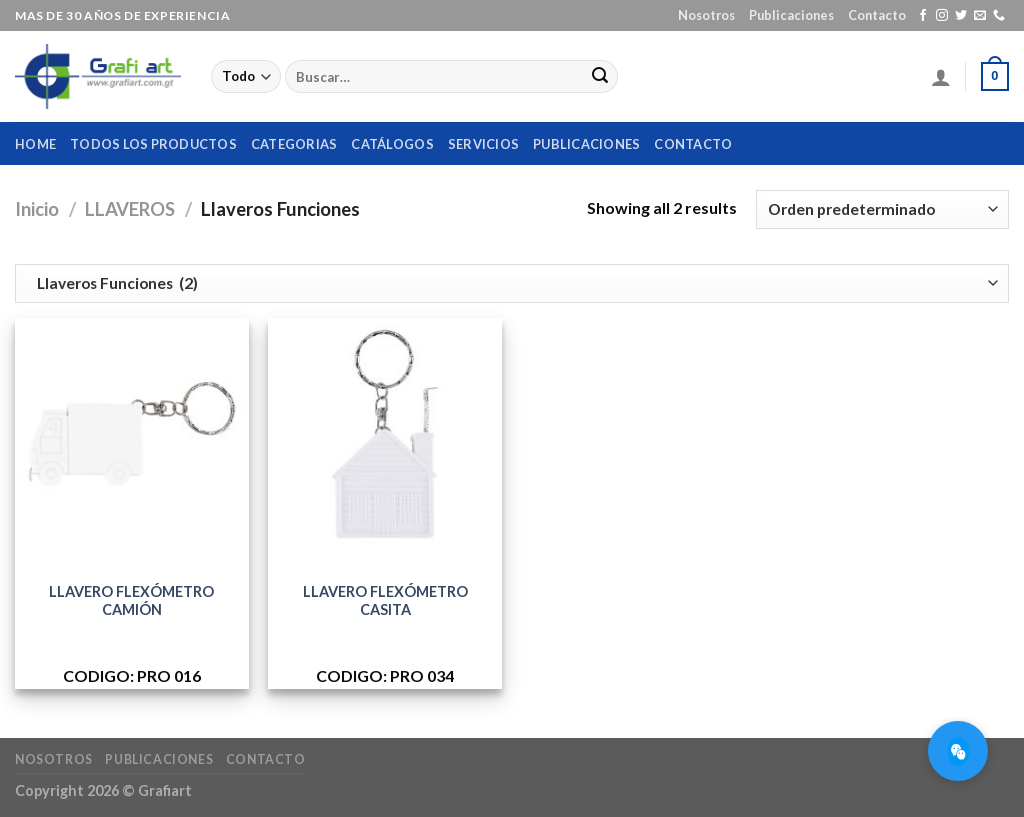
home (35, 144)
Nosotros (706, 15)
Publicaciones (791, 15)
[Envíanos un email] (980, 16)
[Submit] (600, 77)
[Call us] (999, 16)
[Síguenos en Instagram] (942, 16)
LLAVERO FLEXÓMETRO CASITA (385, 601)
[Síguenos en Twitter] (961, 16)
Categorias (294, 144)
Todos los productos (153, 144)
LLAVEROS (130, 209)
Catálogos (392, 144)
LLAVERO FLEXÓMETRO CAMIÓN (131, 601)
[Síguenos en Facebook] (923, 16)
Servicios (483, 144)
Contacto (877, 15)
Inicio (37, 209)
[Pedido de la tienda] (882, 209)
